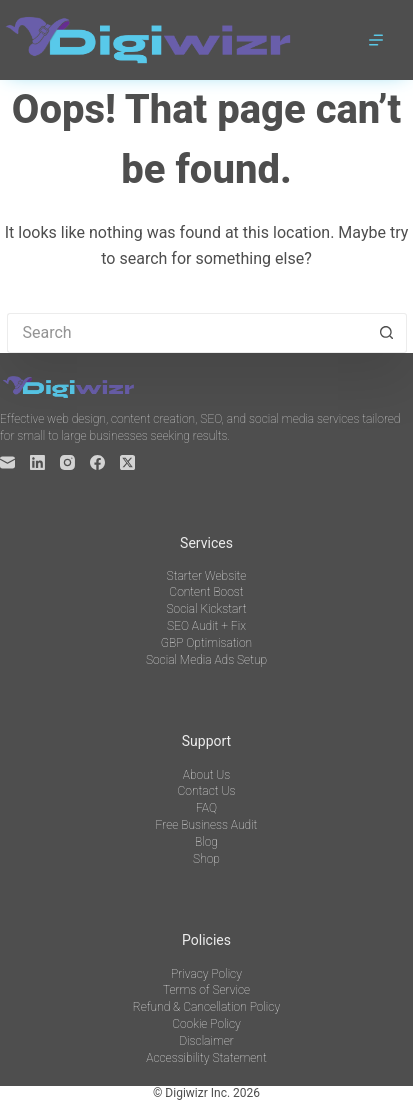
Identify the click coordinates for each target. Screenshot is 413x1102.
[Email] (7, 462)
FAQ (206, 808)
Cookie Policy (206, 1024)
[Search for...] (187, 333)
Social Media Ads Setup (206, 660)
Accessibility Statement (206, 1058)
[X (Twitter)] (127, 462)
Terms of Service (206, 990)
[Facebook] (97, 462)
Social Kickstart (206, 609)
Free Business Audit (207, 825)
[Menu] (376, 40)
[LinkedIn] (37, 462)
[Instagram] (67, 462)
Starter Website (207, 576)
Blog (206, 842)
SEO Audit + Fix (206, 626)
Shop (206, 859)
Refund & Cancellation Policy (206, 1007)
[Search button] (387, 333)
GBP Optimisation (206, 643)
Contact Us (207, 791)
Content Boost (206, 592)
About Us (207, 775)
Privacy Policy (206, 974)
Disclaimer (206, 1041)
